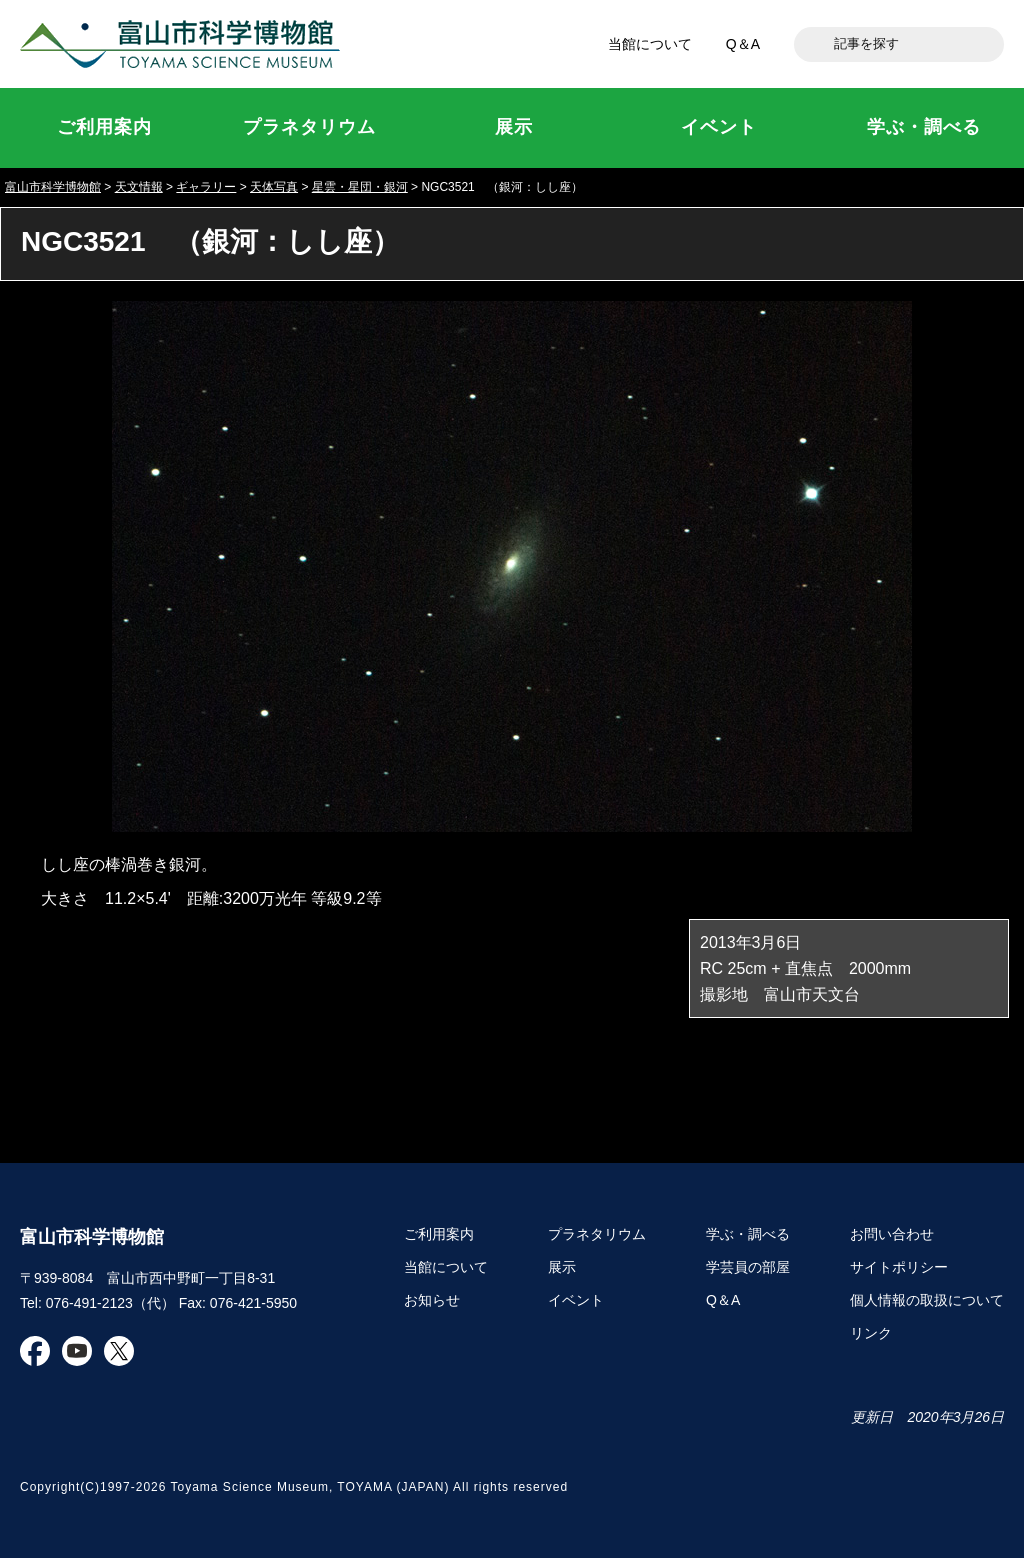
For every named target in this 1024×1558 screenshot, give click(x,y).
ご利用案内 (439, 1234)
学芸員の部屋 (748, 1267)
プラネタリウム (597, 1234)
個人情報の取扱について (927, 1300)
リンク (871, 1333)
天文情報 (139, 187)
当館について (650, 44)
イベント (576, 1300)
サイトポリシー (899, 1267)
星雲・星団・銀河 (360, 187)
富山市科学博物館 (185, 44)
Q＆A (743, 44)
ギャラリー (206, 187)
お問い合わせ (892, 1234)
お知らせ (432, 1300)
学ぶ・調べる (748, 1234)
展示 (562, 1267)
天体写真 (274, 187)
